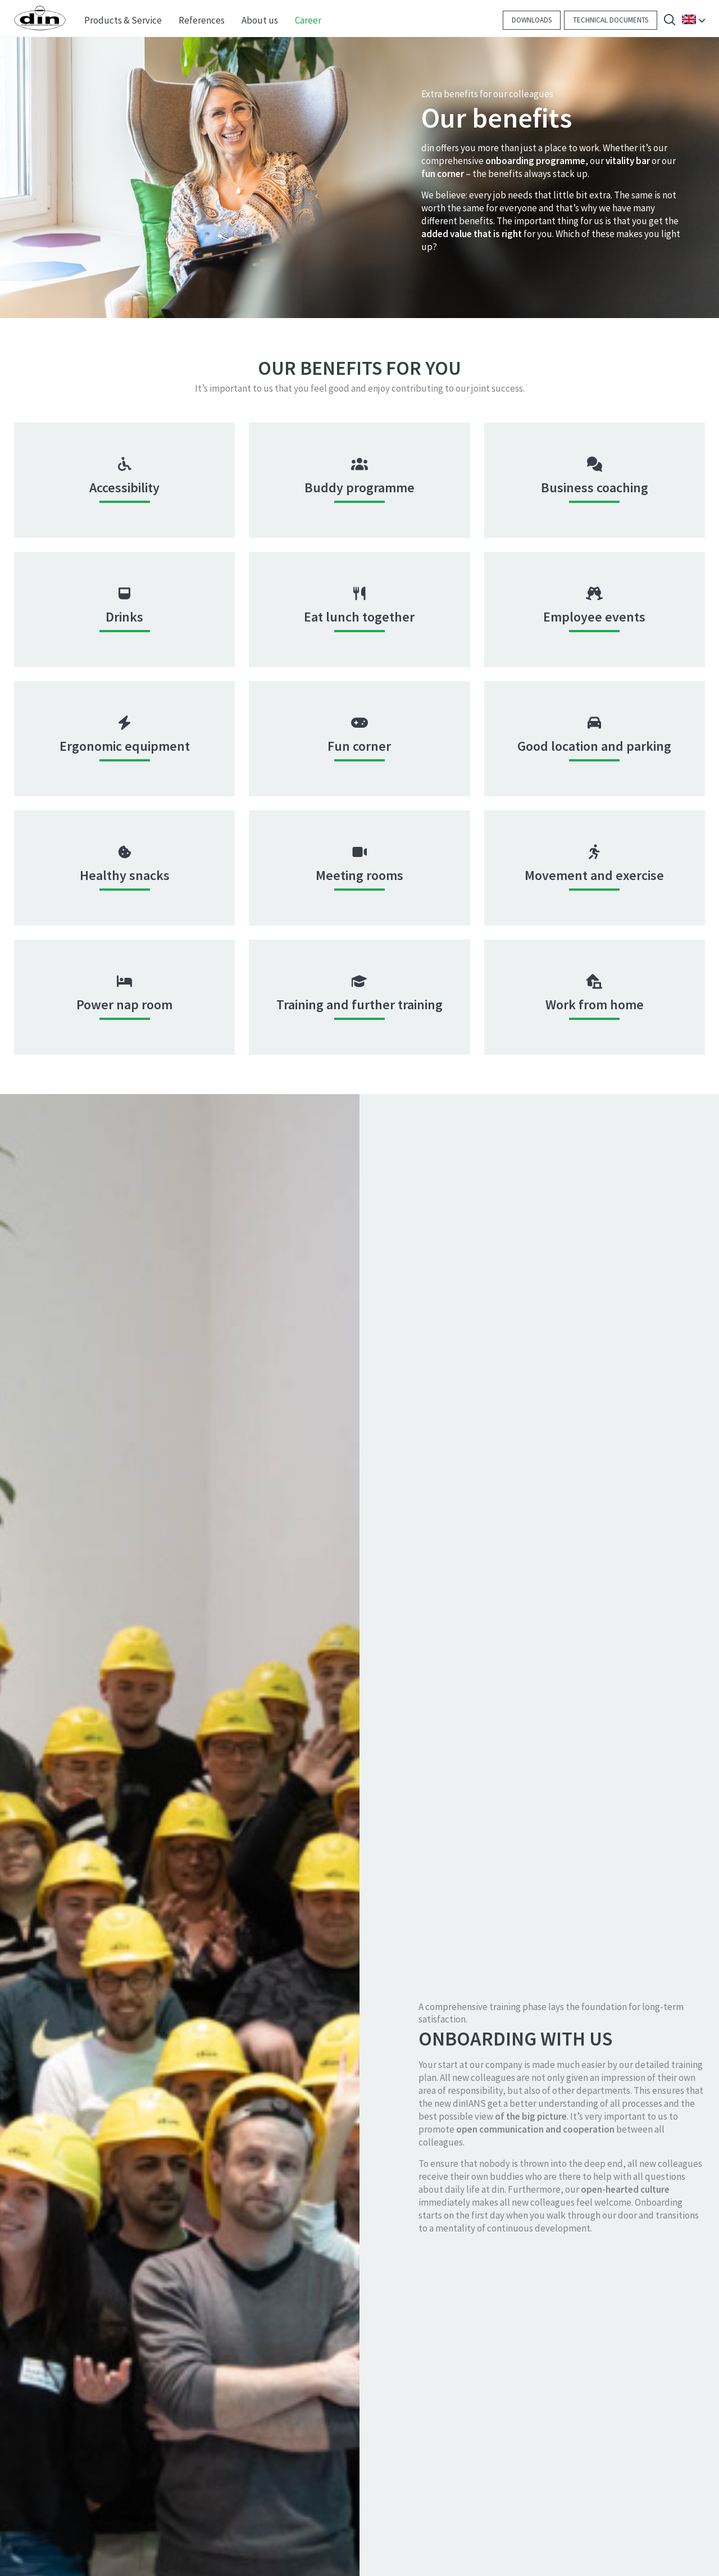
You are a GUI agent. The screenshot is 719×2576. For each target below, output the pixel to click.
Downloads (532, 20)
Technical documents (610, 20)
